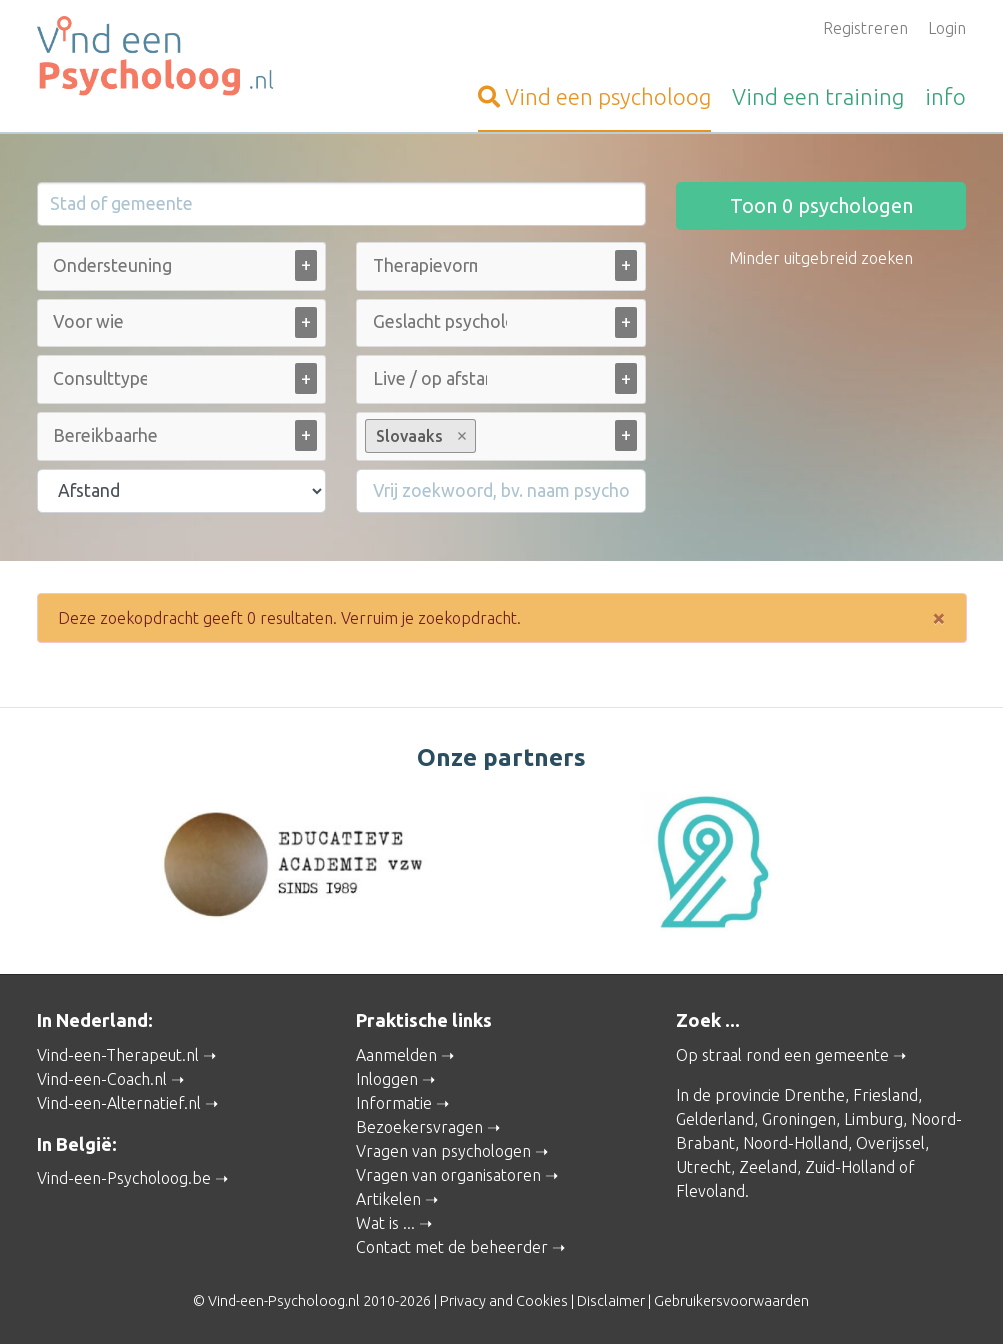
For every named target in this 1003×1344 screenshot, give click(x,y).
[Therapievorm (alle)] (425, 265)
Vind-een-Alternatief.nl (119, 1103)
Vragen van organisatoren (448, 1175)
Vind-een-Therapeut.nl (118, 1055)
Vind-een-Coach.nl (102, 1079)
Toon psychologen (821, 205)
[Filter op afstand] (182, 491)
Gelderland (715, 1119)
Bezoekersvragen (419, 1127)
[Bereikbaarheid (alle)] (105, 435)
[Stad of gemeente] (342, 204)
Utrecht (703, 1167)
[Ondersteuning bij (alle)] (115, 265)
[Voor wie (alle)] (90, 321)
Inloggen (387, 1079)
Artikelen (388, 1199)
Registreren (865, 28)
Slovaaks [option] (419, 436)
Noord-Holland (795, 1143)
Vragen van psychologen (443, 1151)
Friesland (885, 1095)
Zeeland (768, 1167)
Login (947, 28)
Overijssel (890, 1143)
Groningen (799, 1119)
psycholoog (594, 96)
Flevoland (710, 1191)
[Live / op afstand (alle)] (430, 378)
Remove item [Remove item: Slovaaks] (462, 436)
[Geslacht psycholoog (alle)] (440, 321)
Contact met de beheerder (452, 1247)
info (945, 96)
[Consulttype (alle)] (100, 378)
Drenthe (814, 1095)
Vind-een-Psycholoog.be (124, 1178)
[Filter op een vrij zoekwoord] (501, 491)
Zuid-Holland (850, 1167)
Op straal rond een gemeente (782, 1055)
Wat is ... (385, 1223)
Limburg (873, 1119)
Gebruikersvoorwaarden (731, 1301)
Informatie (394, 1103)
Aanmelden (396, 1055)
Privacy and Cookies (504, 1301)
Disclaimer (611, 1301)
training (818, 96)
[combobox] (182, 270)
